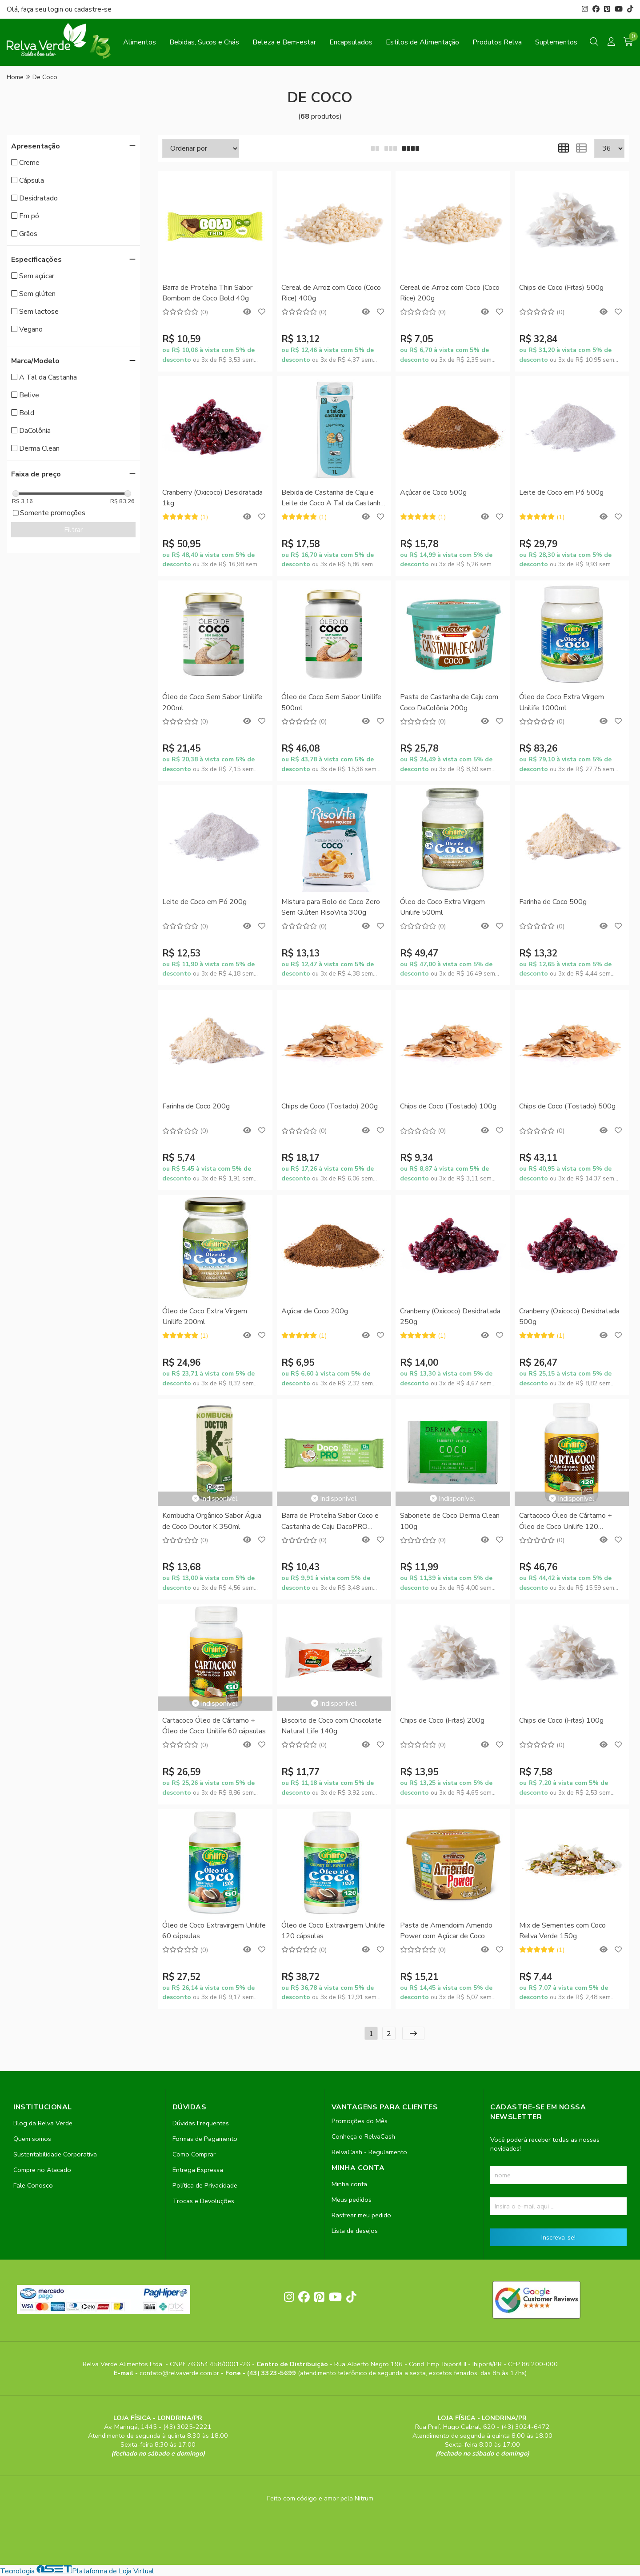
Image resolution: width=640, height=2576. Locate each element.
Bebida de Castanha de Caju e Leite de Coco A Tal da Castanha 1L (332, 498)
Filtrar (73, 530)
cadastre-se (93, 9)
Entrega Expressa (197, 2169)
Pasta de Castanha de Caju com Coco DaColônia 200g (449, 702)
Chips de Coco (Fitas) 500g (561, 287)
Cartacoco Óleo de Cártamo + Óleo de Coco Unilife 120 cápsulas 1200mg (565, 1521)
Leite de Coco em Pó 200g (204, 902)
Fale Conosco (33, 2185)
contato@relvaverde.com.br (180, 2372)
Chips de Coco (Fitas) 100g (561, 1720)
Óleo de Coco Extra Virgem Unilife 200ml (204, 1316)
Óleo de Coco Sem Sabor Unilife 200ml (212, 702)
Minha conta (349, 2184)
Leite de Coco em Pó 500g (561, 492)
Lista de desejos (355, 2230)
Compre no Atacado (42, 2169)
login (56, 9)
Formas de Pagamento (204, 2138)
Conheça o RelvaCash (363, 2136)
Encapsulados (350, 42)
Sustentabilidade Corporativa (55, 2154)
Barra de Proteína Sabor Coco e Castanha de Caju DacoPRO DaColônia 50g (330, 1521)
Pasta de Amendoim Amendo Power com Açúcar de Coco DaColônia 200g (446, 1931)
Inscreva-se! (558, 2237)
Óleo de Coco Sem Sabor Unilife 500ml (331, 702)
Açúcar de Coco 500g (433, 492)
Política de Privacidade (204, 2185)
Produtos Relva (497, 42)
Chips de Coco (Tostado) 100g (448, 1106)
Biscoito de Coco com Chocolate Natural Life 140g (331, 1726)
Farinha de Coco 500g (553, 902)
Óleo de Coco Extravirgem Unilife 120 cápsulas (333, 1930)
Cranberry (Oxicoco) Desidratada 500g (569, 1316)
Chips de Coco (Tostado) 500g (567, 1106)
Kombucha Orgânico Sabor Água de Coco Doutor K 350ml (211, 1521)
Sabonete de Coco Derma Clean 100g (450, 1521)
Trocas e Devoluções (203, 2200)
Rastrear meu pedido (361, 2215)
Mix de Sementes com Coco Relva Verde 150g (562, 1930)
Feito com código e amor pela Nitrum (320, 2498)
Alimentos (139, 42)
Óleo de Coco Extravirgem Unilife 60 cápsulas (214, 1930)
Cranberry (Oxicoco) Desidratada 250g (450, 1316)
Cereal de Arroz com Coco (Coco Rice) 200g (450, 293)
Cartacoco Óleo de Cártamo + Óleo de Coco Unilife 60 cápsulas (214, 1726)
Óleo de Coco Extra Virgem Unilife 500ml (442, 907)
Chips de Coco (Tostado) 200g (329, 1106)
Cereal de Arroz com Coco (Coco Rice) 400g (331, 293)
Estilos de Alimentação (422, 42)
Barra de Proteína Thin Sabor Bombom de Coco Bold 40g (207, 293)
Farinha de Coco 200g (196, 1106)
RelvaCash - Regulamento (369, 2152)
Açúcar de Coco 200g (314, 1311)
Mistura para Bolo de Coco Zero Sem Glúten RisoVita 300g (330, 907)
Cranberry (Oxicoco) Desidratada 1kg (212, 498)
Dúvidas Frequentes (200, 2123)
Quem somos (32, 2138)
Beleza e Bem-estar (284, 42)
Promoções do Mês (360, 2120)
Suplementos (556, 42)
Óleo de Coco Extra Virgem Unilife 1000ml (561, 702)
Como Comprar (194, 2154)
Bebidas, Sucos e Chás (204, 42)
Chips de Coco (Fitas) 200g (442, 1720)
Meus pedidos (352, 2199)
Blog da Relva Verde (42, 2123)
